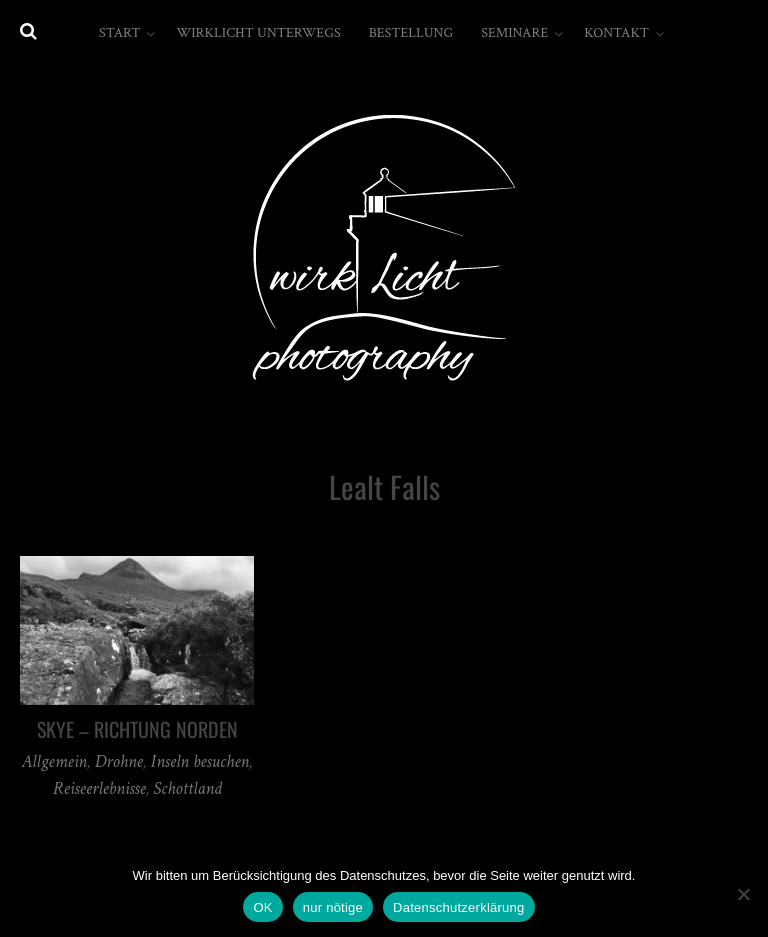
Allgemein (54, 761)
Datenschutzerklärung (458, 907)
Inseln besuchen (200, 761)
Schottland (187, 788)
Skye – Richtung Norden (137, 729)
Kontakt (616, 33)
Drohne (119, 761)
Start (119, 33)
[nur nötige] (743, 894)
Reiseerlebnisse (99, 788)
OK (262, 907)
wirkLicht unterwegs (258, 33)
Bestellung (411, 33)
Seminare (514, 33)
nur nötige (333, 907)
